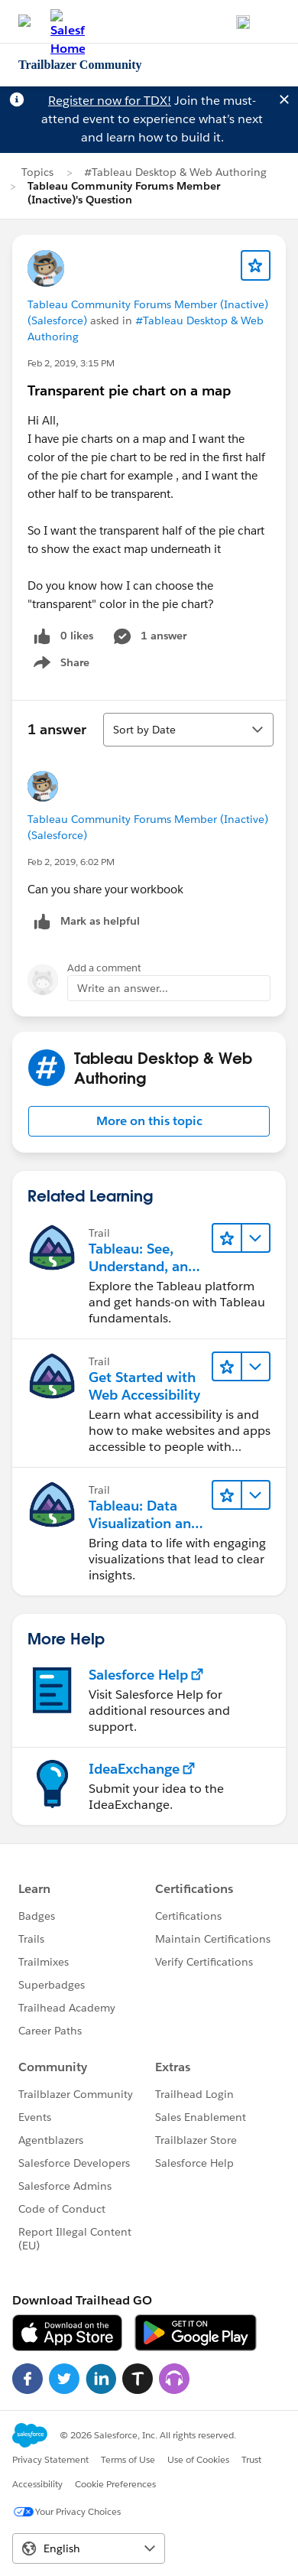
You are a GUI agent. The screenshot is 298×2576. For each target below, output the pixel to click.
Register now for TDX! (109, 101)
